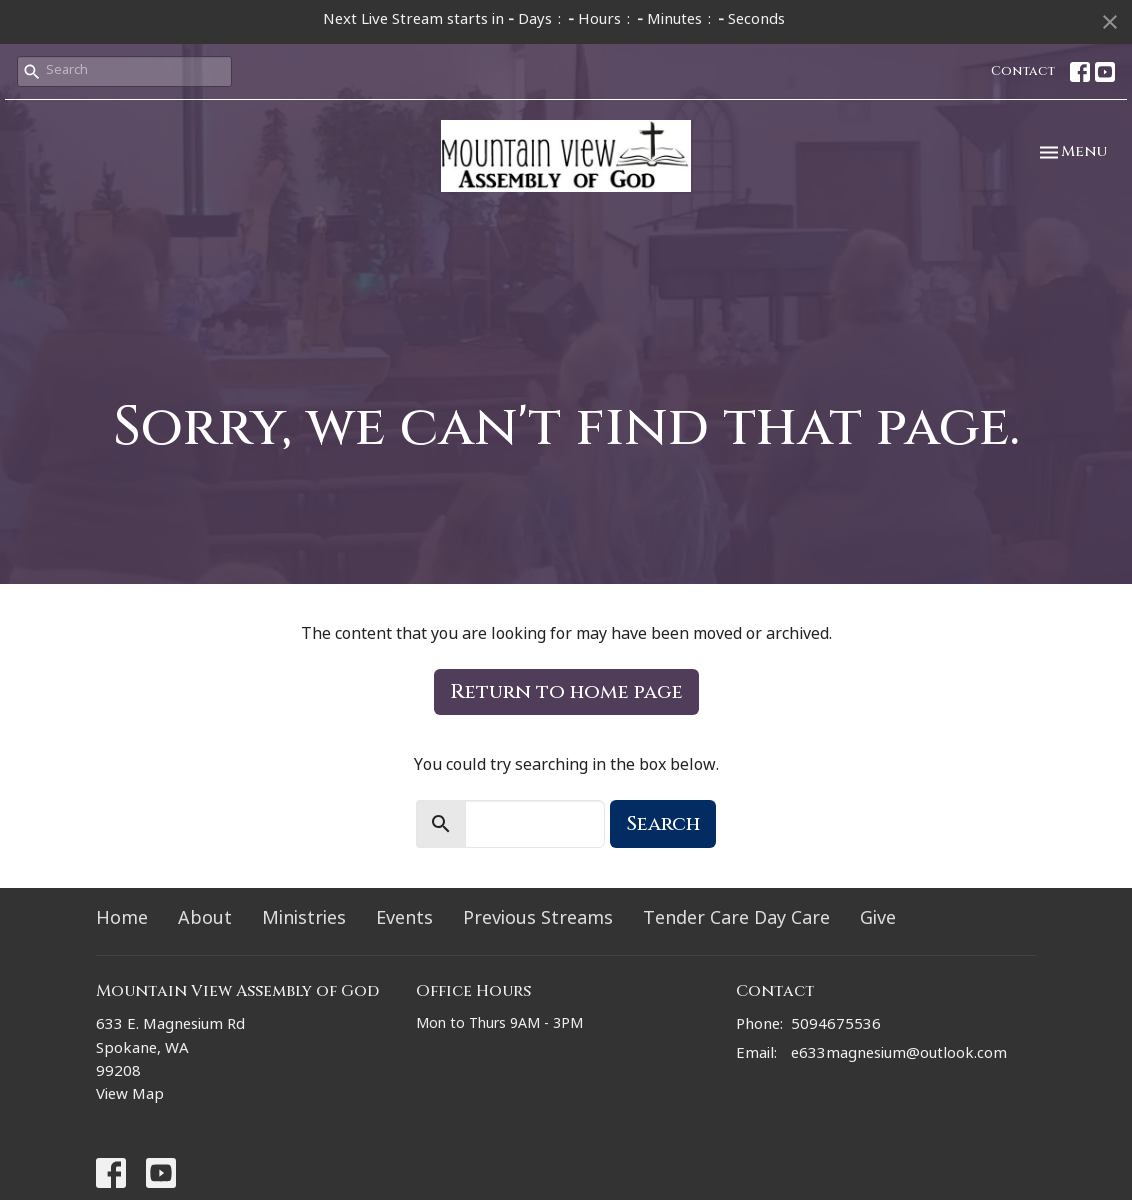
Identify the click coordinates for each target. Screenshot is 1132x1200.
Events (404, 921)
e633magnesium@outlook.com (899, 1055)
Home (122, 921)
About (205, 921)
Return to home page (566, 691)
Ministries (304, 921)
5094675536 (836, 1026)
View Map (130, 1096)
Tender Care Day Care (736, 921)
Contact (1023, 71)
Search (663, 823)
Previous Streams (538, 921)
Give (878, 921)
